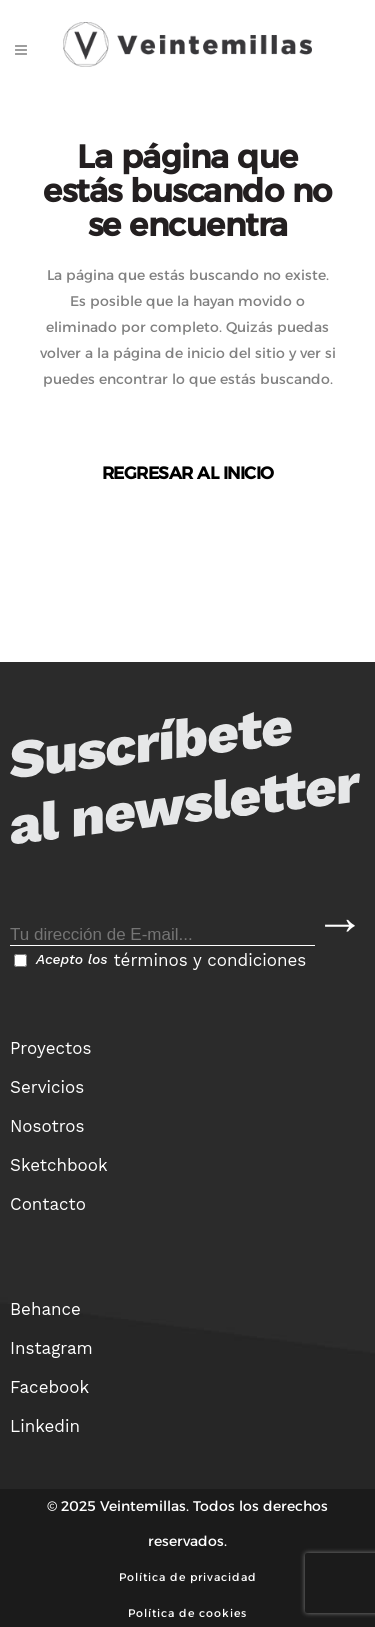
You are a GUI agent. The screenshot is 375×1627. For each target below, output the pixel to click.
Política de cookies (187, 1613)
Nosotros (47, 1126)
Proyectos (50, 1048)
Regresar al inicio (188, 473)
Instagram (51, 1348)
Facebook (49, 1387)
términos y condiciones (209, 960)
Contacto (48, 1204)
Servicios (47, 1087)
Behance (45, 1309)
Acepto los (160, 960)
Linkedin (45, 1426)
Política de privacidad (188, 1577)
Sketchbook (59, 1165)
